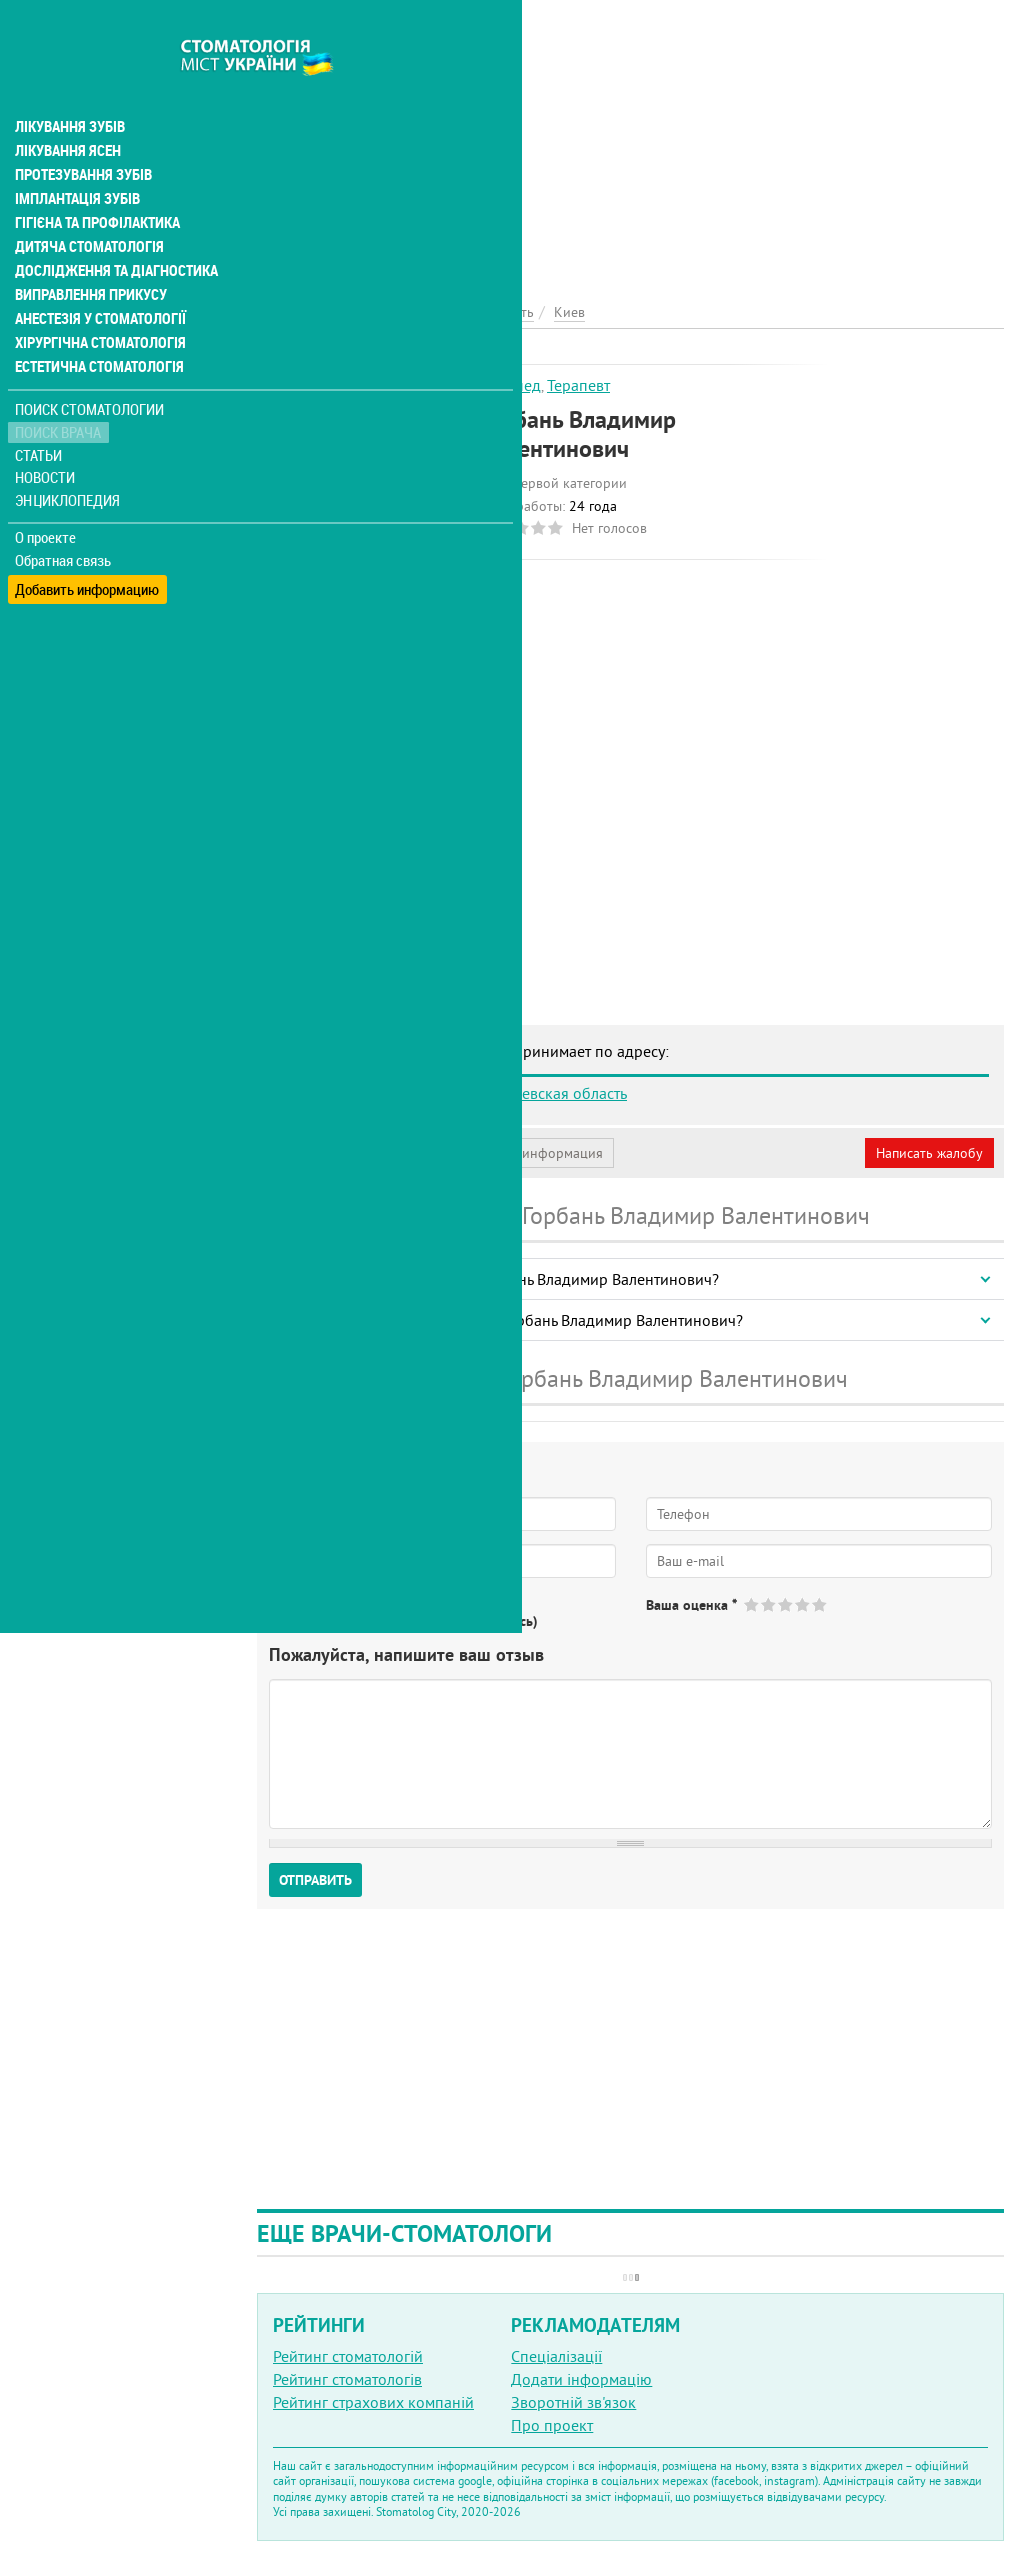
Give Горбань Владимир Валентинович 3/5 (786, 1604)
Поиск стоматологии (89, 366)
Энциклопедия (68, 457)
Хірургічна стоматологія (98, 300)
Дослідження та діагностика (111, 228)
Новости (46, 435)
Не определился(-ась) (470, 1621)
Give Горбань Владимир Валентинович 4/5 (803, 1604)
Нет (359, 1621)
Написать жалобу (929, 1153)
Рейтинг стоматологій (348, 2356)
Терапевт (578, 385)
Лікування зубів (69, 84)
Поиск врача (60, 389)
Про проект (552, 2425)
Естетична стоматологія (96, 324)
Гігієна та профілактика (96, 180)
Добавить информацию (87, 540)
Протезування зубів (82, 132)
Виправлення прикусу (88, 252)
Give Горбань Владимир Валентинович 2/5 (769, 1604)
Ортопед (510, 385)
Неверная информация (530, 1153)
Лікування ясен (66, 108)
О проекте (46, 495)
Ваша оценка (691, 1605)
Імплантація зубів (76, 156)
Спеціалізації (556, 2356)
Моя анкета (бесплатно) (352, 1153)
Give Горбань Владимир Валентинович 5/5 (820, 1604)
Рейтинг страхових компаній (373, 2402)
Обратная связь (64, 518)
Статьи (40, 412)
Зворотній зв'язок (573, 2402)
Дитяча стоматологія (86, 204)
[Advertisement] (630, 140)
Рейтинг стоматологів (347, 2379)
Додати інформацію (581, 2379)
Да (306, 1621)
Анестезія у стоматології (97, 276)
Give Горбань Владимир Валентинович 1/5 (752, 1604)
